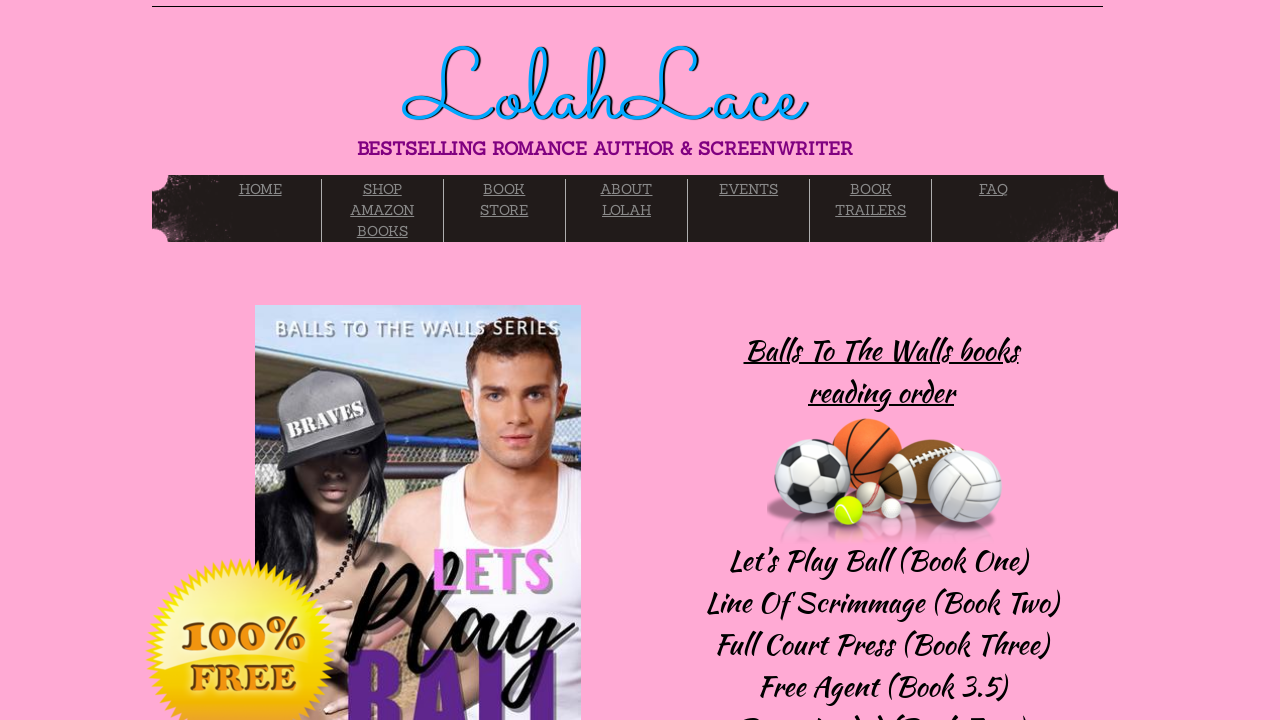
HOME (260, 189)
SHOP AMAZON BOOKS (382, 210)
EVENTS (748, 189)
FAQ (993, 189)
